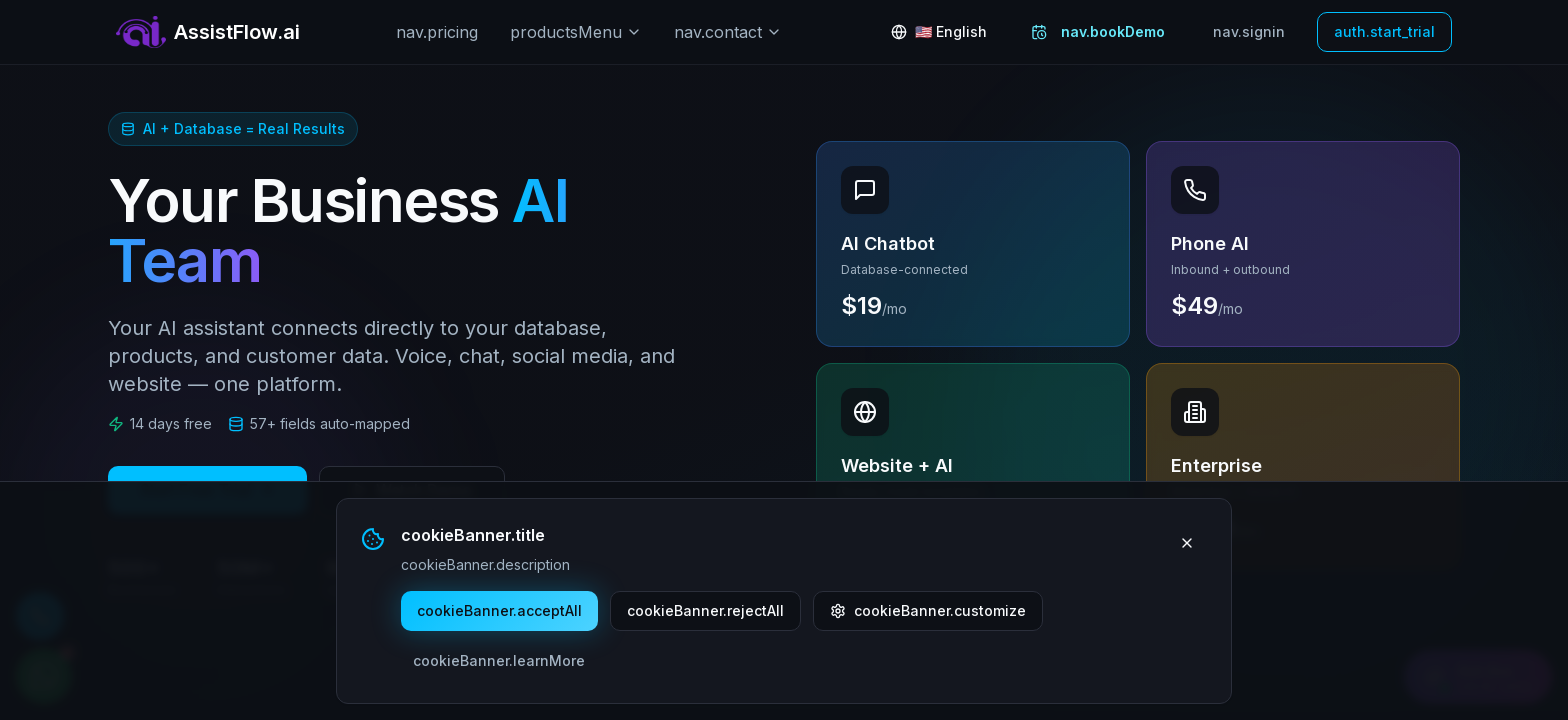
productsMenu (576, 32)
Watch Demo (412, 490)
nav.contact (728, 32)
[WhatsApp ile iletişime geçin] (44, 676)
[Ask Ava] (1478, 677)
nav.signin (1249, 31)
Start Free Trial (207, 490)
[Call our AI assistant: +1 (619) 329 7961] (40, 616)
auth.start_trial (1384, 31)
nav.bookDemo (1098, 31)
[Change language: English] (939, 32)
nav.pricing (437, 32)
